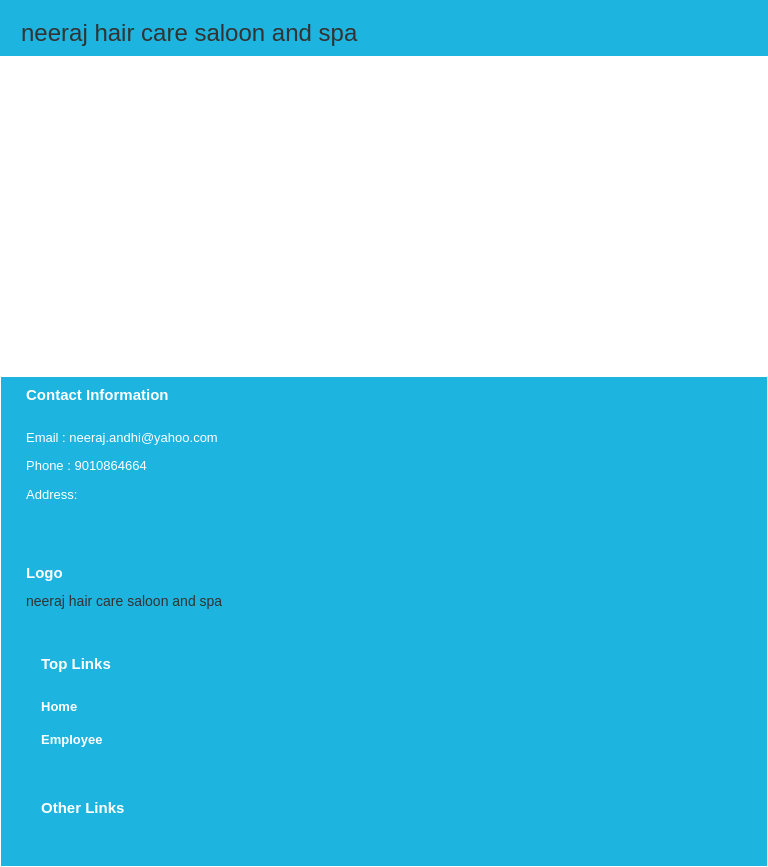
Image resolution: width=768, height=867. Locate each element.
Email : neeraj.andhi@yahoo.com (122, 437)
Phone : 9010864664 (86, 465)
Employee (71, 739)
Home (59, 706)
